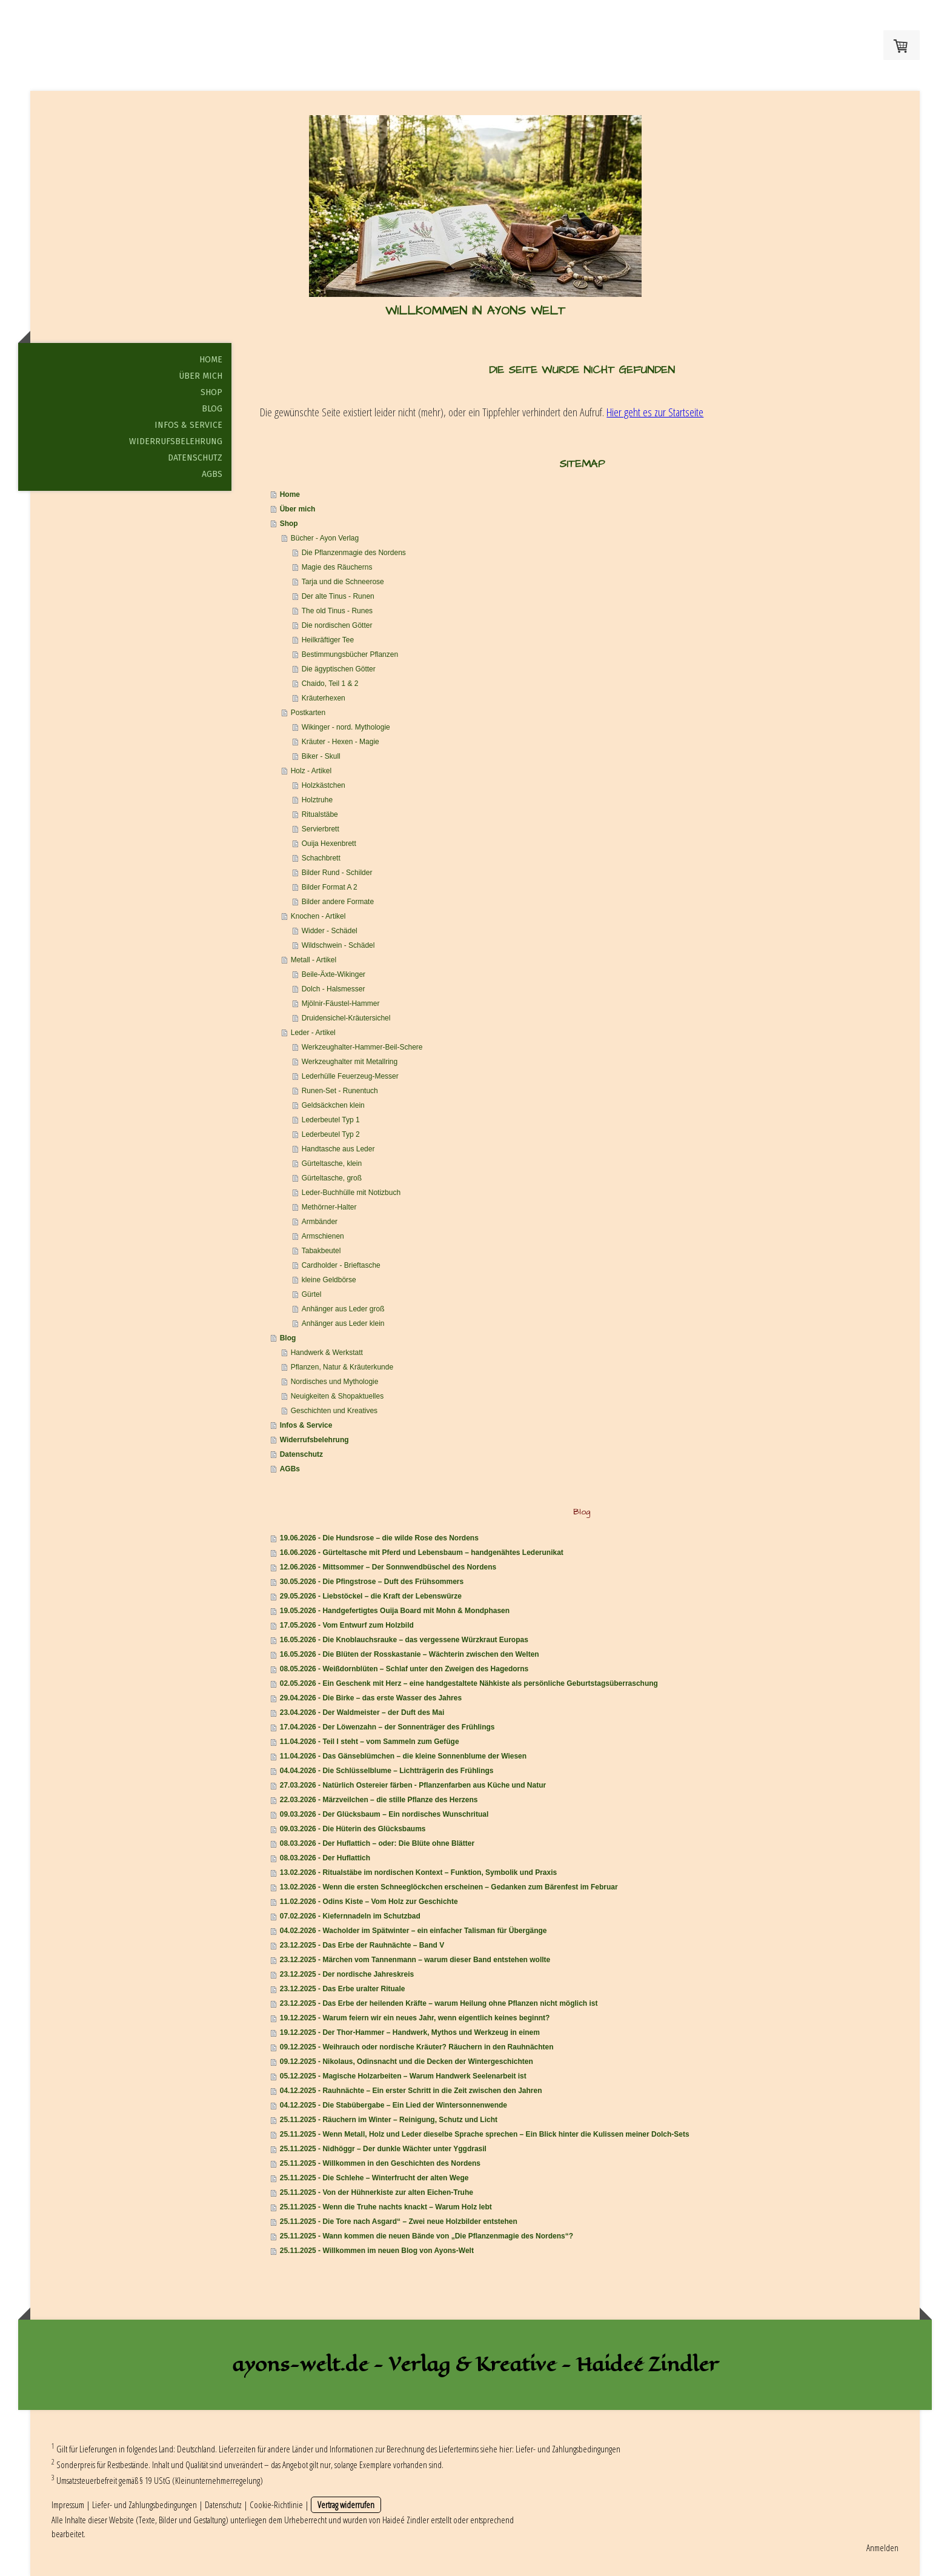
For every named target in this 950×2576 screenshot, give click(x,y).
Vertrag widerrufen (345, 2504)
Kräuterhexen (323, 698)
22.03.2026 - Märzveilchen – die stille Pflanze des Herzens (379, 1800)
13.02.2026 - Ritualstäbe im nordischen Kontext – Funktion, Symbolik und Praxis (418, 1872)
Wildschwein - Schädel (338, 945)
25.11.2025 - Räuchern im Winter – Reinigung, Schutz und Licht (388, 2119)
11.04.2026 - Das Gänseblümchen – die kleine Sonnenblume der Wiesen (403, 1756)
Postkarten (308, 712)
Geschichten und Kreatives (334, 1410)
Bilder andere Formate (338, 901)
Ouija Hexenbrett (329, 843)
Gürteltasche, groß (332, 1178)
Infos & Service (188, 425)
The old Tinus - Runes (337, 611)
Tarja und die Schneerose (343, 581)
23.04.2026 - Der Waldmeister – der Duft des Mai (362, 1712)
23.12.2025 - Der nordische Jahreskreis (347, 1974)
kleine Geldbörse (329, 1280)
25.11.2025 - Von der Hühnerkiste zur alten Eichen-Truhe (376, 2192)
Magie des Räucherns (337, 567)
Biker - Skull (321, 756)
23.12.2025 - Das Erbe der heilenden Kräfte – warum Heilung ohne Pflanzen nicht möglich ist (439, 2003)
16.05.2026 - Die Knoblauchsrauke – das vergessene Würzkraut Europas (404, 1640)
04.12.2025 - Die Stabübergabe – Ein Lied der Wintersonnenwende (393, 2105)
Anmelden (882, 2547)
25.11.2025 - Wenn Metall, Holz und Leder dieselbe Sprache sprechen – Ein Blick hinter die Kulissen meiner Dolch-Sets (484, 2134)
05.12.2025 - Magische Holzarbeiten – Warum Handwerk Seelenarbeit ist (403, 2076)
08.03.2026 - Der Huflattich (325, 1858)
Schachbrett (321, 858)
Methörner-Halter (329, 1207)
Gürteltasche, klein (332, 1163)
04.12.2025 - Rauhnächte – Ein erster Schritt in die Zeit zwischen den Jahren (411, 2090)
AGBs (212, 474)
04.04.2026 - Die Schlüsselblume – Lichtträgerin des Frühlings (387, 1770)
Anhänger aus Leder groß (343, 1309)
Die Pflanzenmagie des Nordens (354, 552)
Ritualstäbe (320, 814)
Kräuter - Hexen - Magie (340, 741)
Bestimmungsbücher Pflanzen (350, 654)
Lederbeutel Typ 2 (331, 1134)
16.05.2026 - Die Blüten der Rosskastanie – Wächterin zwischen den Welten (409, 1654)
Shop (211, 392)
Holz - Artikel (311, 771)
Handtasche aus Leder (338, 1149)
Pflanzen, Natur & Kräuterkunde (342, 1367)
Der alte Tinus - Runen (338, 596)
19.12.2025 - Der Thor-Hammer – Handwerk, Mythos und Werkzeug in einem (410, 2032)
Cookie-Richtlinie (276, 2504)
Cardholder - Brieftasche (341, 1265)
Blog (212, 409)
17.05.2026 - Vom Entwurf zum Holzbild (347, 1625)
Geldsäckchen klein (333, 1105)
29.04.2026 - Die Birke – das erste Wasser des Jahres (371, 1698)
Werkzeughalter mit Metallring (350, 1061)
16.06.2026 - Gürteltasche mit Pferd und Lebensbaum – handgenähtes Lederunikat (421, 1552)
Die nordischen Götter (337, 625)
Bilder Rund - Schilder (337, 872)
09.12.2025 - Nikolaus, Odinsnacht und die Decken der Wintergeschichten (406, 2061)
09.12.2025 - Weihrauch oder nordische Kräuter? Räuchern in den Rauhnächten (417, 2047)
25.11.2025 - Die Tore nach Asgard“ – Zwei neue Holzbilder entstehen (398, 2221)
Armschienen (323, 1236)
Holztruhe (317, 800)
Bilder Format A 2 (329, 887)
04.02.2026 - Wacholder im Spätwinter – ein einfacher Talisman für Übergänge (413, 1930)
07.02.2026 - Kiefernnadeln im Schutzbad (350, 1916)
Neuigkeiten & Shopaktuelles (337, 1396)
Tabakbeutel (321, 1250)
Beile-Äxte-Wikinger (333, 974)
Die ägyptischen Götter (339, 669)
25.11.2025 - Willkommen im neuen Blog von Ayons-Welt (377, 2250)
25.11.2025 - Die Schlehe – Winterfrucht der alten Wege (374, 2178)
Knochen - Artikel (318, 916)
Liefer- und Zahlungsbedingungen (568, 2449)
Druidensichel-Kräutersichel (346, 1018)
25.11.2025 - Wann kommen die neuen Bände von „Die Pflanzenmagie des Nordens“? (426, 2236)
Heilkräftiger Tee (328, 640)
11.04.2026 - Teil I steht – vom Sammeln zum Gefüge (369, 1741)
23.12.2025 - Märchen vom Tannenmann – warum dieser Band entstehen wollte (415, 1959)
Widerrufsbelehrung (175, 441)
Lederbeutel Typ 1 (331, 1120)
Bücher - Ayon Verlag (325, 538)
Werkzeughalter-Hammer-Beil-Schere (362, 1047)
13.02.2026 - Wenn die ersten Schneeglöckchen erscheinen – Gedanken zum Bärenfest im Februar (449, 1887)
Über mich (200, 376)
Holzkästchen (323, 785)
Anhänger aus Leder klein (343, 1323)
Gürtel (312, 1294)
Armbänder (319, 1221)
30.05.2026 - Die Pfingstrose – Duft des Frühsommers (371, 1581)
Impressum (67, 2504)
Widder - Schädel (329, 931)
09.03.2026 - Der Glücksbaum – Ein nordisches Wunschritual (384, 1814)
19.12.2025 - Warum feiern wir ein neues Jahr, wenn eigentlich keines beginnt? (415, 2018)
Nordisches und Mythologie (335, 1381)
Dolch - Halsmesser (333, 989)
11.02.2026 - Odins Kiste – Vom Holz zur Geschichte (369, 1901)
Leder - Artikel (313, 1032)
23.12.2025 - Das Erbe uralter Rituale (342, 1989)
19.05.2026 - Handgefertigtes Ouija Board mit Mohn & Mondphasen (395, 1610)
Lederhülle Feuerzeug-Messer (350, 1076)
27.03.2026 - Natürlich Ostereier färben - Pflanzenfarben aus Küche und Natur (413, 1785)
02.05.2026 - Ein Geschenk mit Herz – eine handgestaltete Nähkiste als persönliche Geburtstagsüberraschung (469, 1683)
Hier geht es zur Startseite (654, 412)
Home (210, 359)
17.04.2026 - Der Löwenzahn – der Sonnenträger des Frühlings (387, 1727)
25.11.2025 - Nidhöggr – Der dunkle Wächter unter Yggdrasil (383, 2149)
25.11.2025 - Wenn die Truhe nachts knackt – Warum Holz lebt (386, 2207)
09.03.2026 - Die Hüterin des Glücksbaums (353, 1829)
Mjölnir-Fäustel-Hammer (341, 1003)
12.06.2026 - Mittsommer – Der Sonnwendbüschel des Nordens (388, 1567)
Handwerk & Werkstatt (327, 1352)
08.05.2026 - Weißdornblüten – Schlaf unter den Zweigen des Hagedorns (404, 1669)
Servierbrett (320, 829)
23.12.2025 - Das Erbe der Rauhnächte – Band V (362, 1945)
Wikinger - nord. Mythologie (346, 727)
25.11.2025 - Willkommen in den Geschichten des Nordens (380, 2163)
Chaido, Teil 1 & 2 (330, 683)
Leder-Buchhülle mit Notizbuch (351, 1192)
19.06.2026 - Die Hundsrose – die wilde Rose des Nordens (379, 1538)
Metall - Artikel (313, 960)
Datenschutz (195, 458)
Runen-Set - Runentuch (340, 1091)
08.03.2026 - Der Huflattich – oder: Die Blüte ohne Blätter (377, 1843)
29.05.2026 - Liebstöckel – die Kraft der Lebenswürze (371, 1596)
